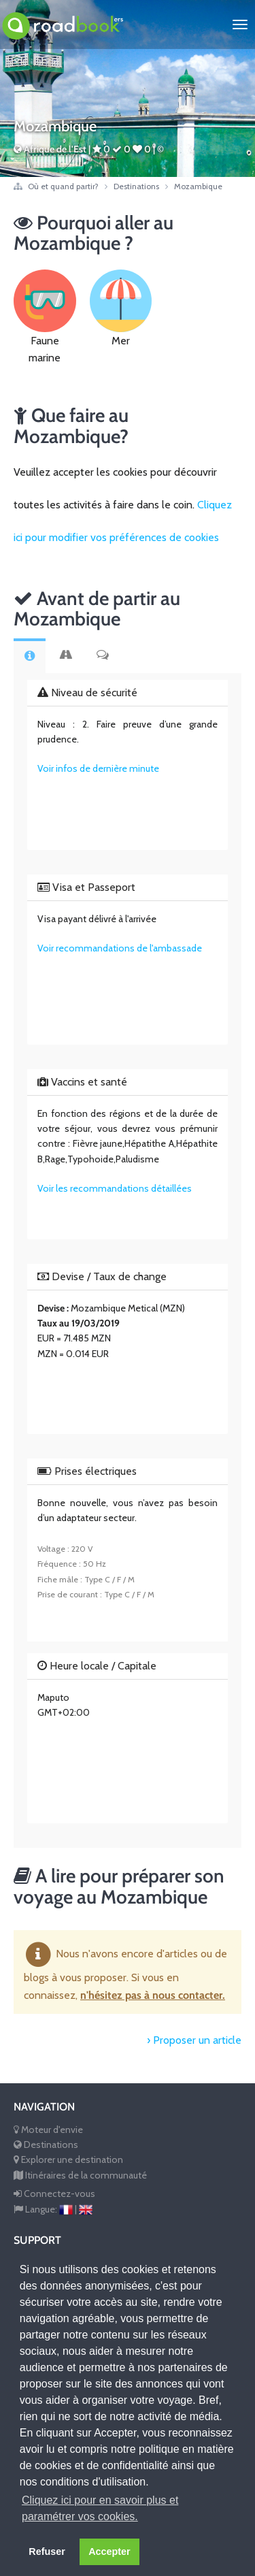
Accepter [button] (109, 2551)
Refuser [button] (47, 2551)
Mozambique (198, 186)
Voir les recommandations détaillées (114, 1188)
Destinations (137, 186)
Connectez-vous (54, 2193)
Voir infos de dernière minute (98, 768)
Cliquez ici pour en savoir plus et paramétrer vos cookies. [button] (100, 2508)
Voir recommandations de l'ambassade (119, 948)
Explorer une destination (68, 2159)
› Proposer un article (194, 2040)
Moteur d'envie (48, 2129)
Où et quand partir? (64, 186)
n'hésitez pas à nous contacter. (152, 1995)
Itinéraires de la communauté (80, 2175)
